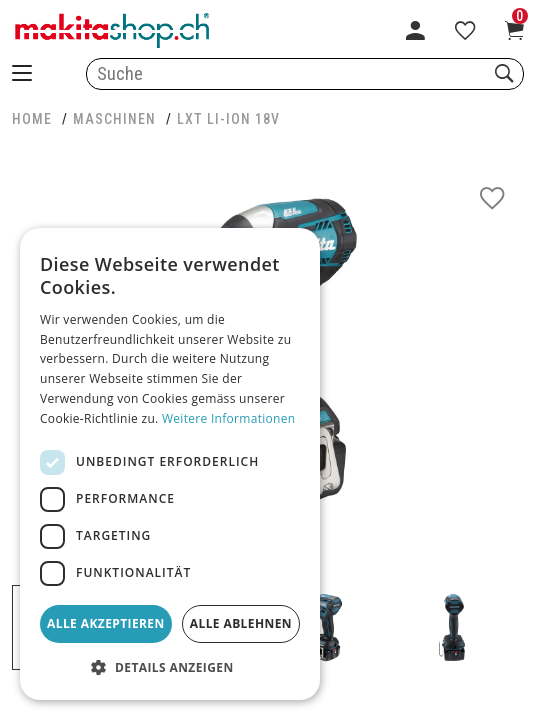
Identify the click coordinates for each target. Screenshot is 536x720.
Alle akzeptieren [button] (106, 623)
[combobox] (305, 74)
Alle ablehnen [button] (241, 623)
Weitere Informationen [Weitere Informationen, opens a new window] (229, 418)
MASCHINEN (114, 119)
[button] (170, 668)
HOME (32, 119)
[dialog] (170, 464)
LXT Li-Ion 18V (228, 119)
